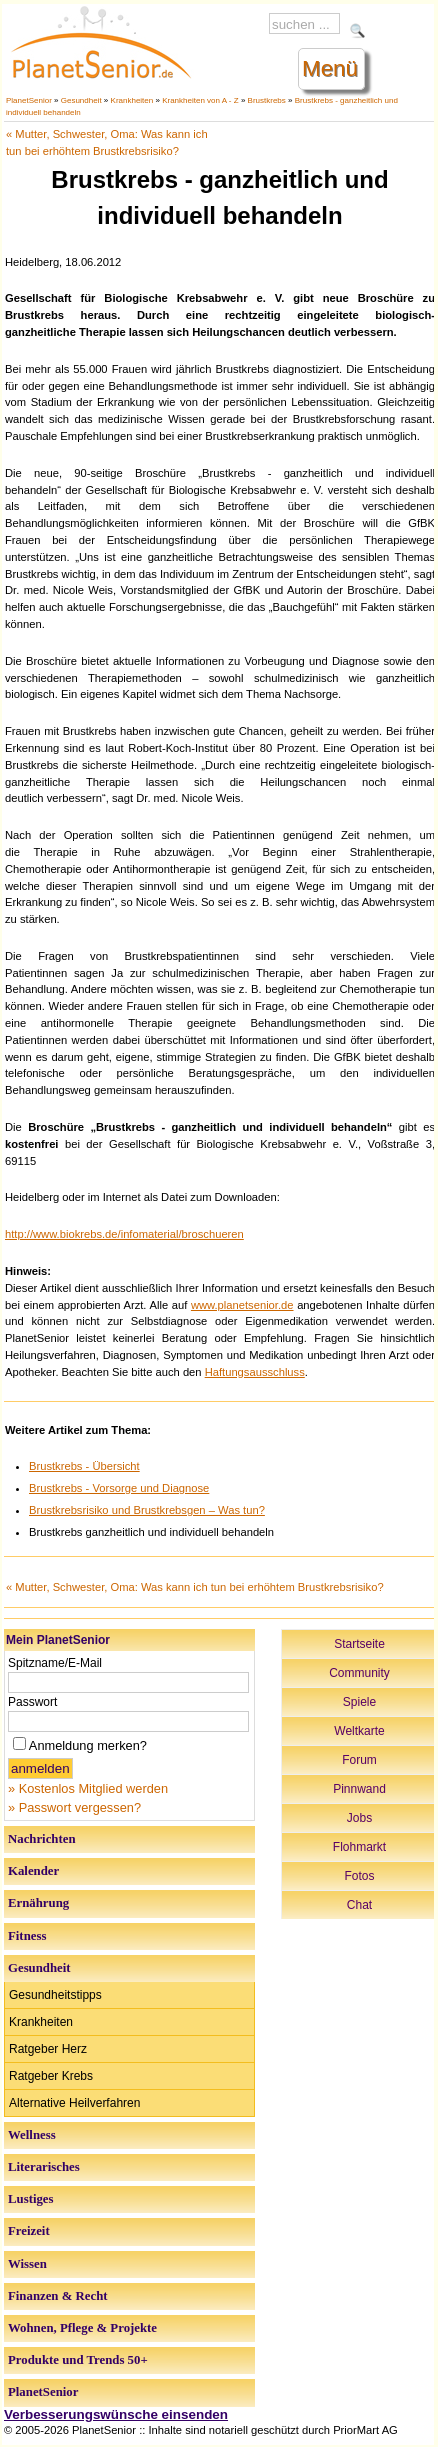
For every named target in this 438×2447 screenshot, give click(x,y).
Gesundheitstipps (55, 1995)
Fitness (27, 1936)
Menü (330, 68)
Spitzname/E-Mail (55, 1663)
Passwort (32, 1702)
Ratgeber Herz (48, 2049)
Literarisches (44, 2167)
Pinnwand (359, 1789)
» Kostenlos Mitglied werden (88, 1788)
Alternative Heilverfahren (74, 2103)
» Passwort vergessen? (74, 1807)
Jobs (359, 1818)
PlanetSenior (29, 100)
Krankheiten (132, 100)
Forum (359, 1760)
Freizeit (29, 2231)
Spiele (359, 1702)
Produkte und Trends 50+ (78, 2360)
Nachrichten (42, 1839)
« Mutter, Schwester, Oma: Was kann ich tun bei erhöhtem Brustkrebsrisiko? (195, 1587)
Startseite (359, 1644)
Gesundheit (81, 100)
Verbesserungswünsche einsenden (116, 2414)
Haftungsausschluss (255, 1372)
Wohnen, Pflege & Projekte (82, 2328)
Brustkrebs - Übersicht (84, 1466)
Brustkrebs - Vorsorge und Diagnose (119, 1488)
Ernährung (38, 1903)
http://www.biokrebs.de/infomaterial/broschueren (124, 1234)
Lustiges (31, 2199)
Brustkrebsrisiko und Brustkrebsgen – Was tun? (147, 1510)
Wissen (27, 2264)
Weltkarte (359, 1731)
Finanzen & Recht (58, 2296)
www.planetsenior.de (242, 1305)
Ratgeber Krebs (51, 2076)
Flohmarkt (359, 1847)
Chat (359, 1905)
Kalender (33, 1871)
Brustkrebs (267, 100)
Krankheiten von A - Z (200, 100)
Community (359, 1673)
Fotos (359, 1876)
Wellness (32, 2135)
